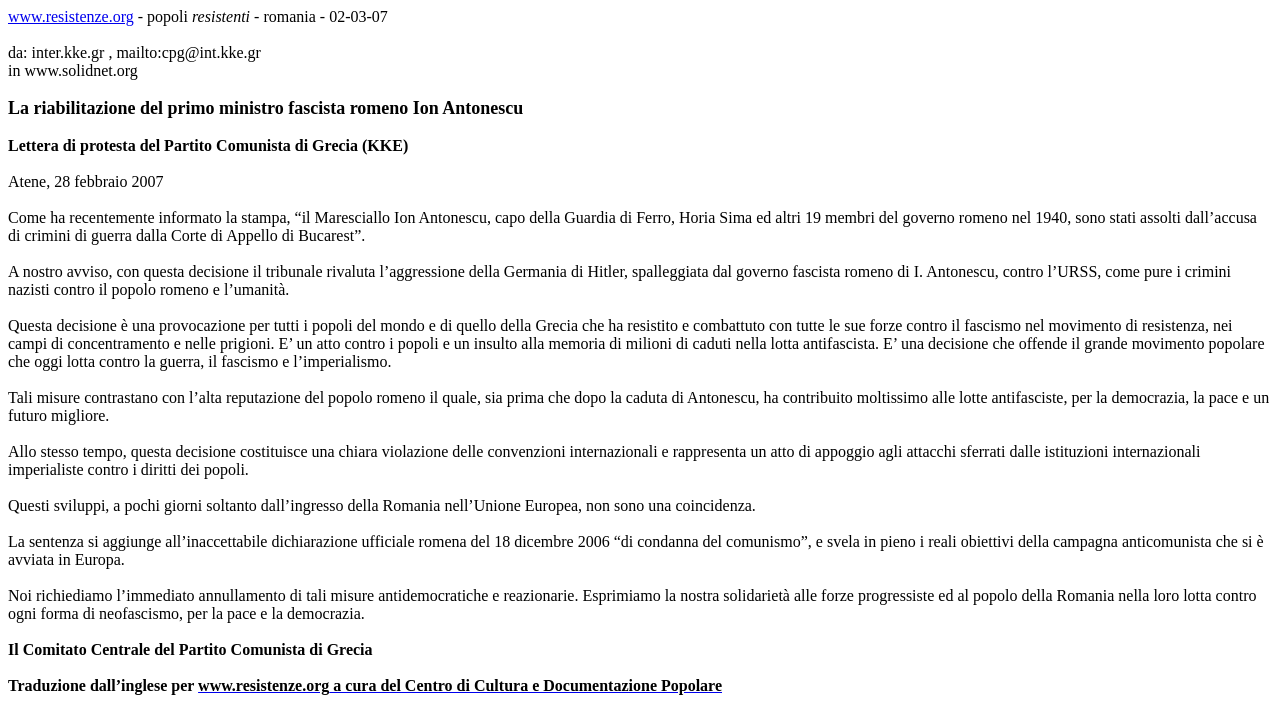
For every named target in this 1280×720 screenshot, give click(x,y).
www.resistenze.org (71, 16)
